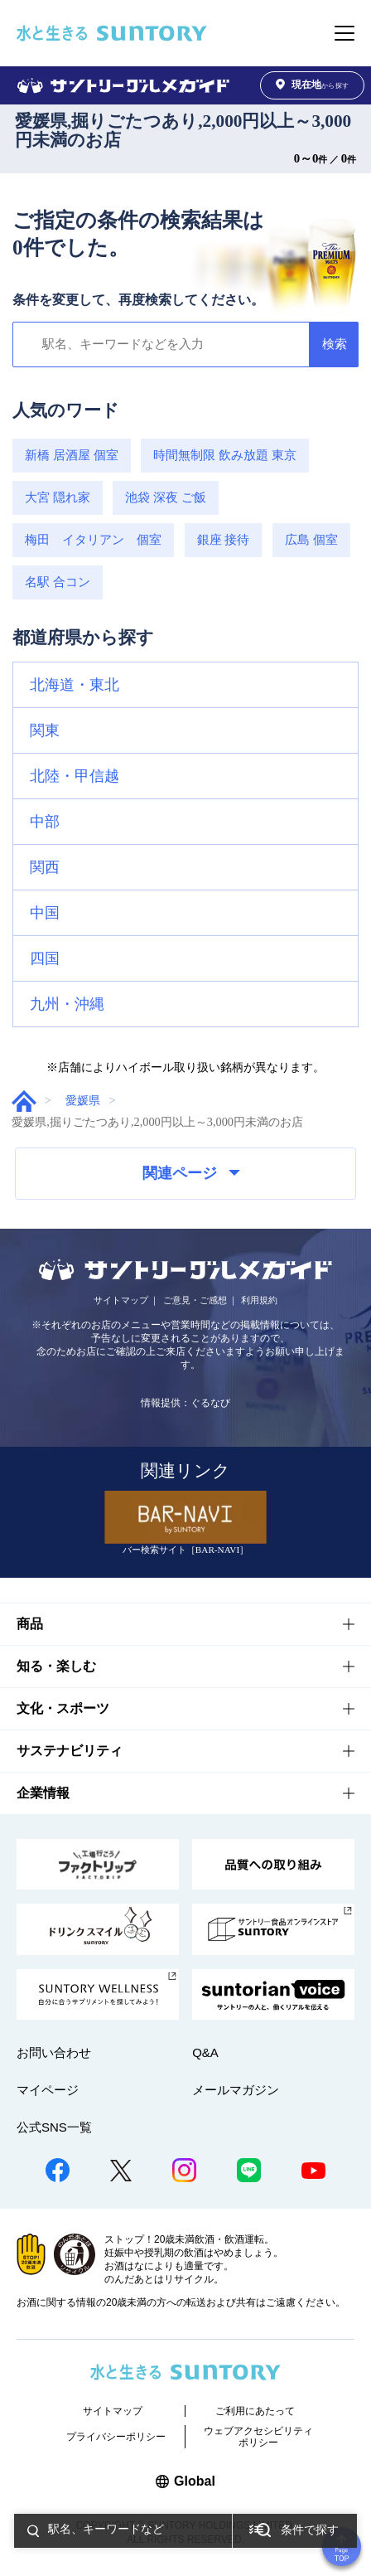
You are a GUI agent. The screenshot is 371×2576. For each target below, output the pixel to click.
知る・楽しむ (56, 1666)
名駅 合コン (57, 582)
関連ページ (191, 1173)
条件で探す (310, 2530)
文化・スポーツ (63, 1708)
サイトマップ (121, 1300)
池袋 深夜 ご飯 (165, 497)
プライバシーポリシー (116, 2437)
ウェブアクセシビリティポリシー (258, 2436)
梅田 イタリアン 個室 (93, 539)
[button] (185, 685)
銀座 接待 (223, 539)
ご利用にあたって (255, 2411)
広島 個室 (311, 539)
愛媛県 (82, 1100)
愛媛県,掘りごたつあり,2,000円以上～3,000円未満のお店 (183, 130)
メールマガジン (235, 2090)
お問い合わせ (54, 2052)
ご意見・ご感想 (195, 1300)
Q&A (205, 2052)
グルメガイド (24, 1101)
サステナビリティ (70, 1751)
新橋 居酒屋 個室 (71, 455)
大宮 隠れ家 (57, 497)
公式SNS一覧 (54, 2127)
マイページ (48, 2090)
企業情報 (43, 1793)
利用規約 (259, 1300)
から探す (312, 85)
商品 (30, 1624)
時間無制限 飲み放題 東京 (224, 455)
